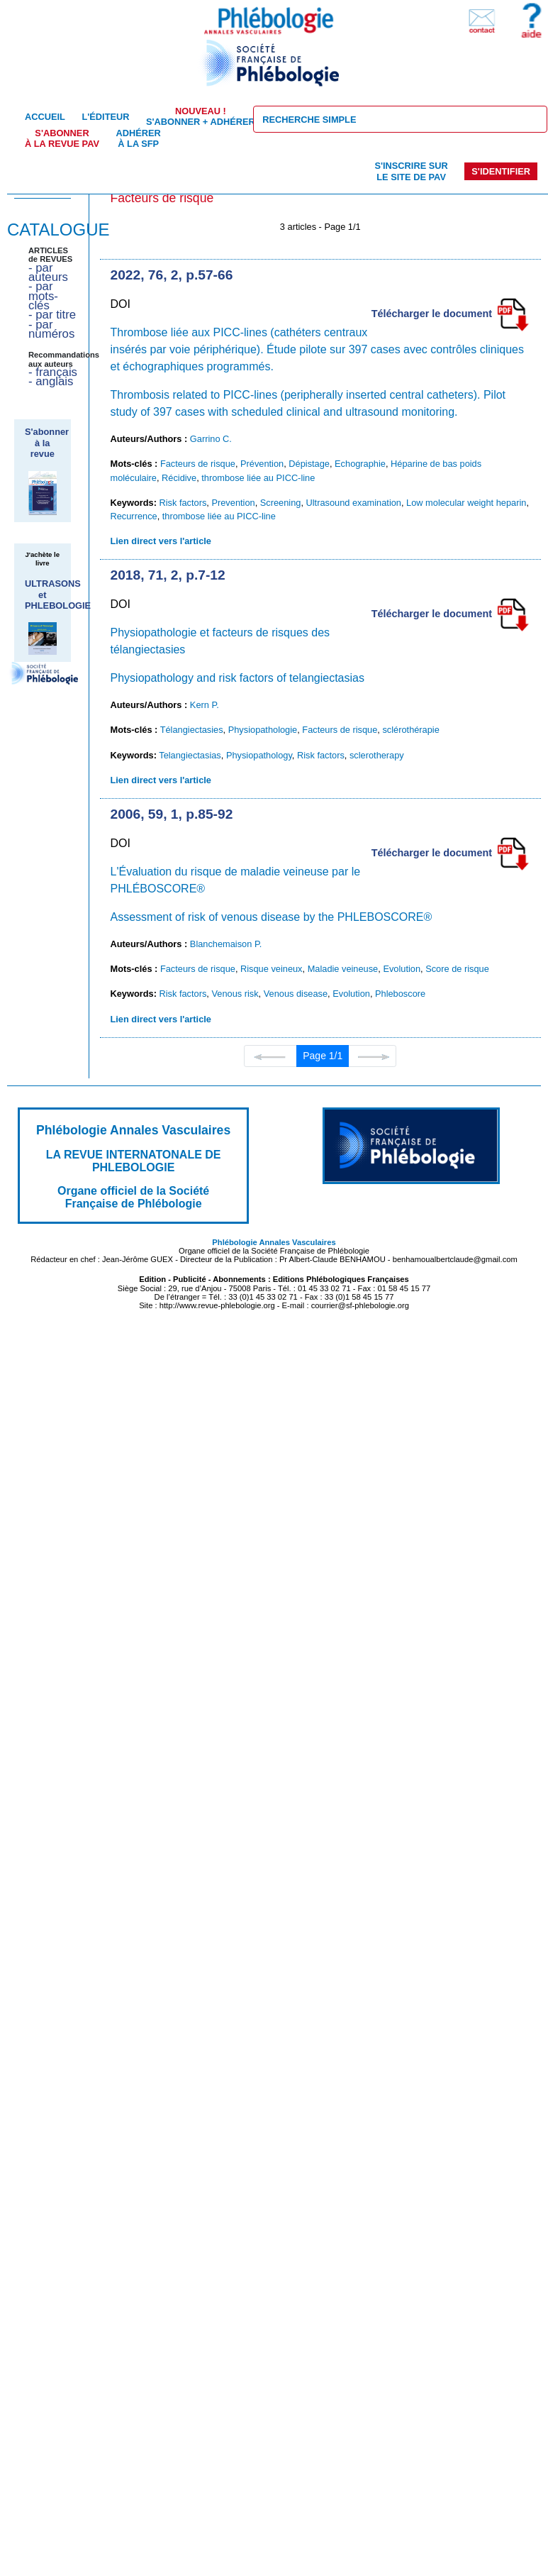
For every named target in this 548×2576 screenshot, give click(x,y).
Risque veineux (271, 968)
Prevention (233, 502)
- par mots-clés (43, 296)
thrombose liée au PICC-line (258, 477)
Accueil (45, 116)
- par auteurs (48, 272)
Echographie (360, 463)
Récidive (179, 477)
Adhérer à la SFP (138, 138)
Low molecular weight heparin (466, 502)
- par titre (52, 314)
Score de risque (457, 968)
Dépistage (309, 463)
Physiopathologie (262, 729)
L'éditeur (105, 116)
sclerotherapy (377, 755)
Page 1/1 (322, 1055)
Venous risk (234, 993)
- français (52, 372)
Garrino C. (211, 438)
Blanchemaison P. (226, 944)
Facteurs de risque (197, 463)
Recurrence (134, 516)
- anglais (50, 381)
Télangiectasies (191, 729)
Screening (280, 502)
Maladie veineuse (343, 968)
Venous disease (296, 993)
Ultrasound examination (353, 502)
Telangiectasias (190, 755)
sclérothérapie (410, 729)
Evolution (401, 968)
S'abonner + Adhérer (200, 116)
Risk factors (182, 502)
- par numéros (51, 329)
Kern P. (204, 705)
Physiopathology (259, 755)
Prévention (262, 463)
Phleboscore (400, 993)
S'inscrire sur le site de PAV (410, 171)
